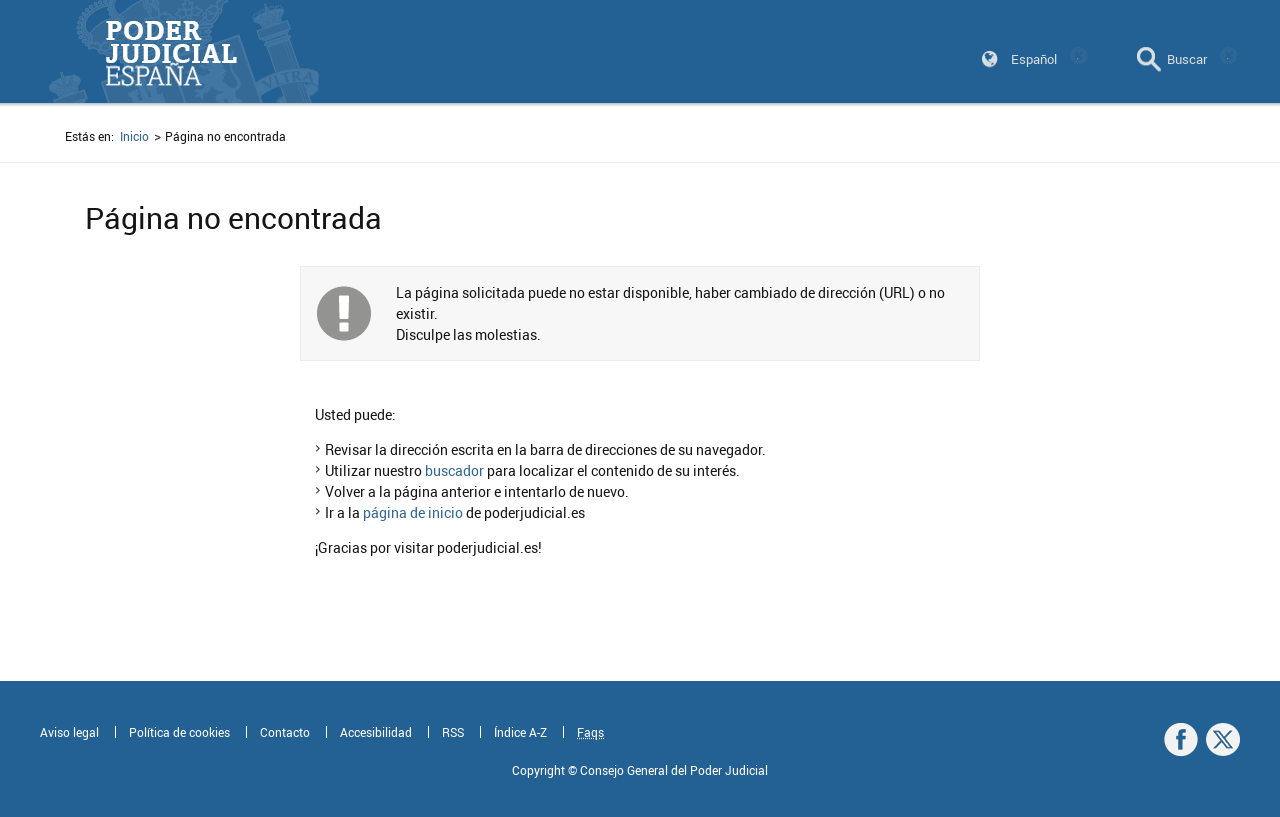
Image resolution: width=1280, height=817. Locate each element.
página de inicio (413, 512)
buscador (454, 470)
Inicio (134, 136)
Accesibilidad (376, 732)
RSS (453, 732)
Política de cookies (179, 732)
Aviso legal (69, 732)
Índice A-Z (520, 732)
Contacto (285, 732)
